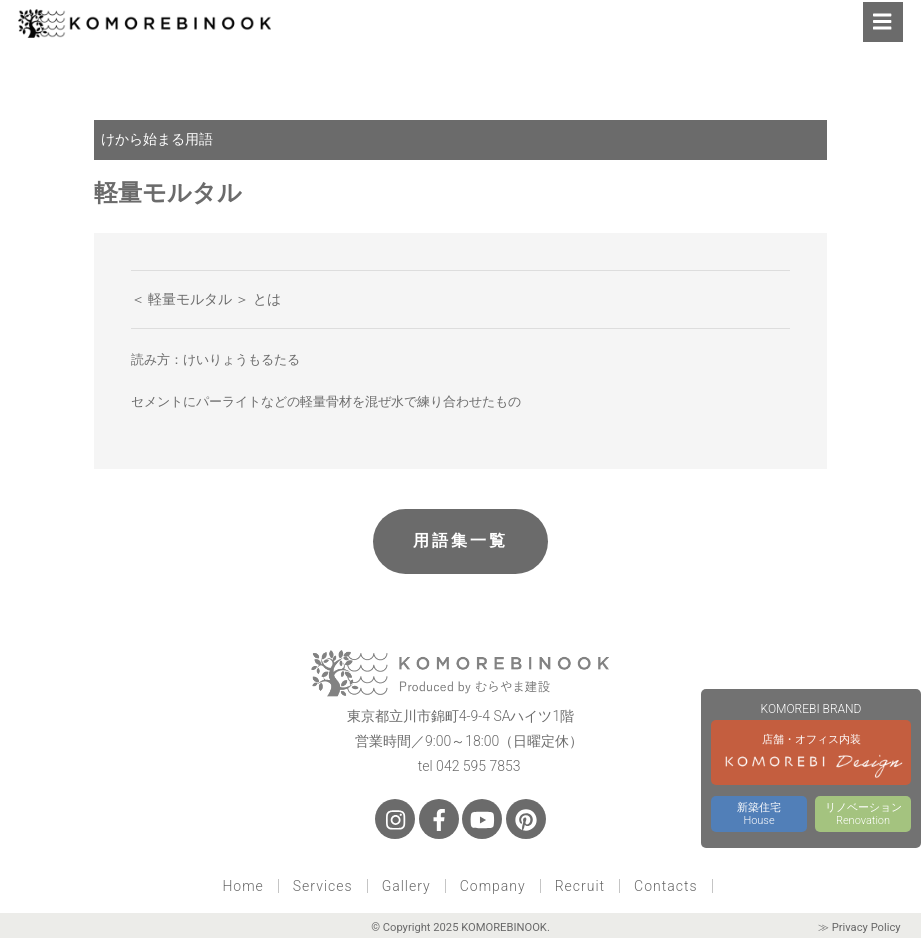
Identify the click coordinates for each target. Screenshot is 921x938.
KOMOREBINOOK (504, 927)
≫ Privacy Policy (859, 927)
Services (323, 886)
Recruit (580, 886)
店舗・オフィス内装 (811, 759)
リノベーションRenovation (863, 814)
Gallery (406, 886)
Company (493, 886)
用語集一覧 (460, 540)
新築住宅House (759, 814)
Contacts (665, 886)
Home (242, 886)
